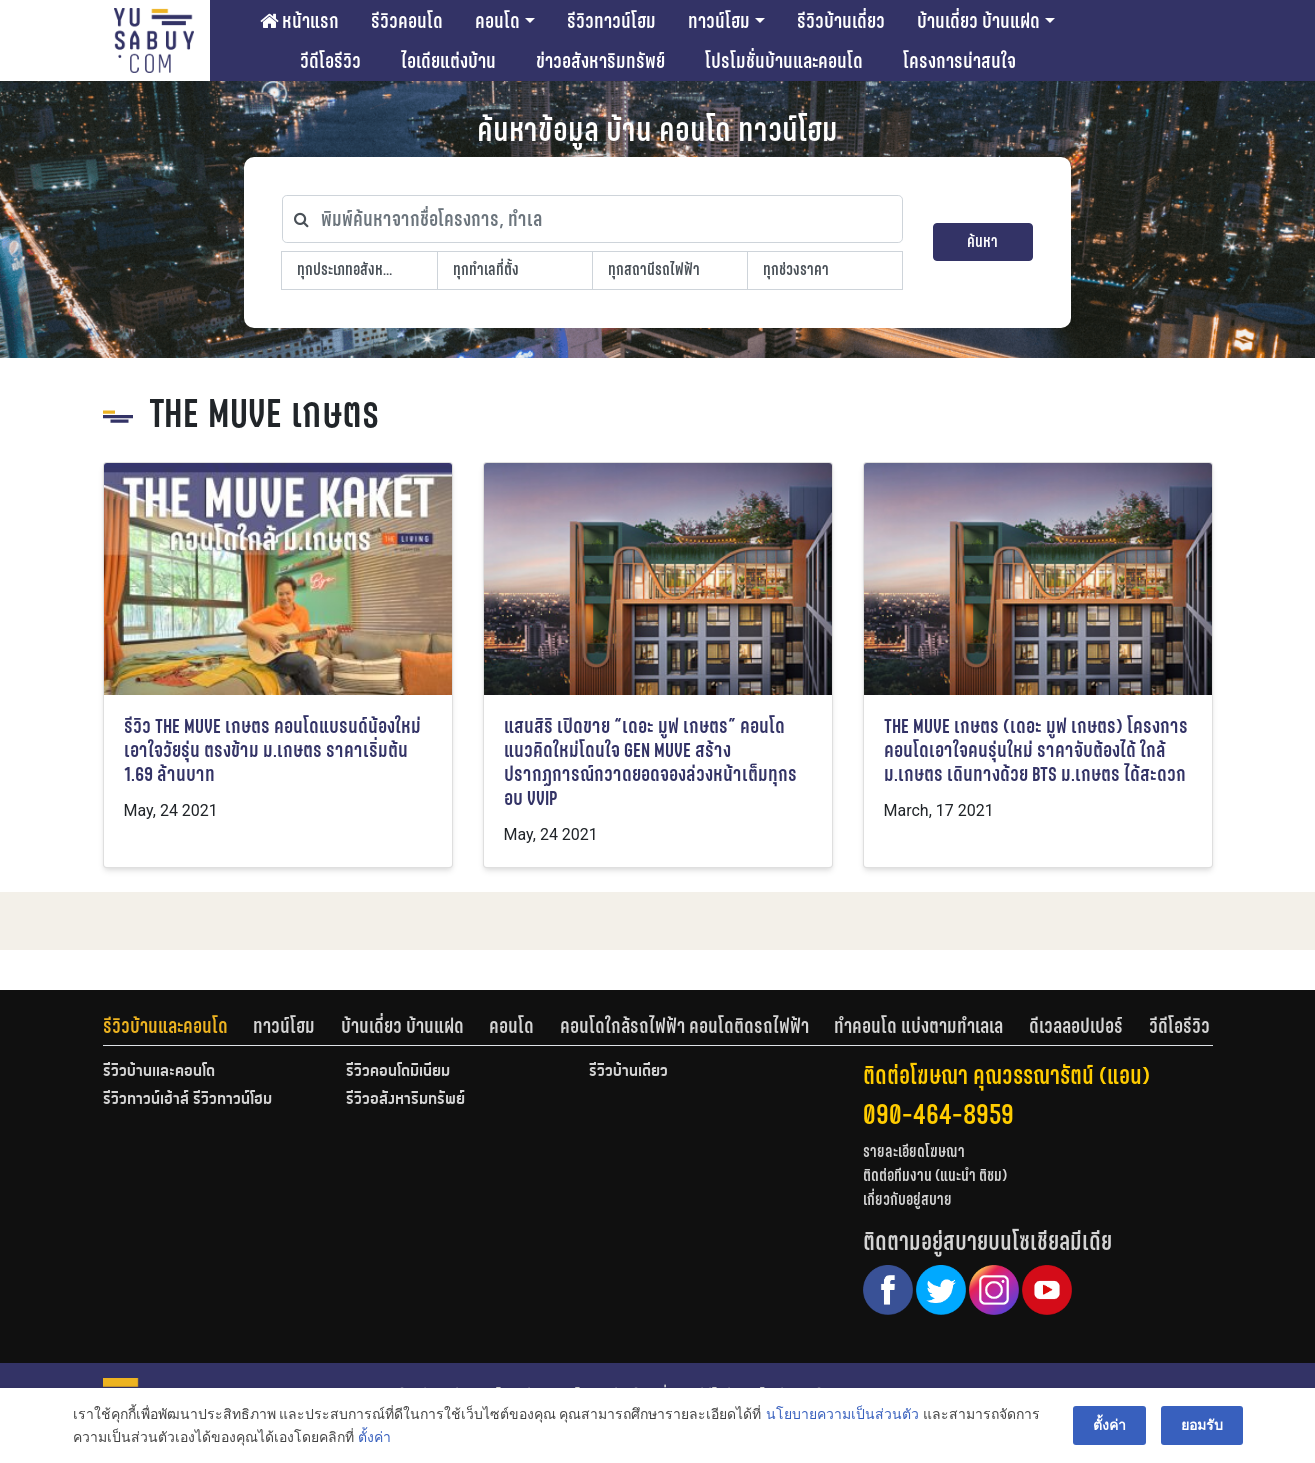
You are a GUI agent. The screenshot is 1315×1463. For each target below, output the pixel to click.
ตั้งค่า (374, 1437)
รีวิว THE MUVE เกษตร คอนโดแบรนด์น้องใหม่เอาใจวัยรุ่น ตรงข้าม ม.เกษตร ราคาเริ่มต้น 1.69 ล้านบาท (272, 750)
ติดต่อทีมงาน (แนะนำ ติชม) (935, 1175)
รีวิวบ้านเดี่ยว (841, 21)
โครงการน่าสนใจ (959, 61)
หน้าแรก (299, 21)
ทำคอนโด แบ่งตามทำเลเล (918, 1026)
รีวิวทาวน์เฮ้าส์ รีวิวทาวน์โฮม (187, 1100)
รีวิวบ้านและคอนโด (165, 1026)
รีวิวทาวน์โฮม (611, 21)
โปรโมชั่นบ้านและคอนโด (784, 61)
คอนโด (497, 21)
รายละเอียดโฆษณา (914, 1151)
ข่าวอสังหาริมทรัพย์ (600, 61)
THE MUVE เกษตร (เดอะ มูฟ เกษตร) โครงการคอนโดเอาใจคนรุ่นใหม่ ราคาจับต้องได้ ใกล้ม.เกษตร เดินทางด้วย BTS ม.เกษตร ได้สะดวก (1036, 750)
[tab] (178, 1026)
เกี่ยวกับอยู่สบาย (907, 1199)
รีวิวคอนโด (407, 21)
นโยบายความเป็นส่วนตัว (842, 1414)
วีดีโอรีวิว (330, 61)
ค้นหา (982, 241)
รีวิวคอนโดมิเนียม (398, 1072)
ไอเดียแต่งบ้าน (448, 61)
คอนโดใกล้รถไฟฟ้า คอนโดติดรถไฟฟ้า (684, 1026)
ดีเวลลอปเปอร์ (1076, 1026)
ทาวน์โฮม (719, 21)
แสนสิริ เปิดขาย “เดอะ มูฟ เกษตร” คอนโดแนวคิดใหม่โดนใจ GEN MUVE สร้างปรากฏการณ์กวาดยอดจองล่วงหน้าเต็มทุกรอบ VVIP (650, 762)
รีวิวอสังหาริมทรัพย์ (405, 1100)
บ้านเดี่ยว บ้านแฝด (978, 21)
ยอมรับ (1202, 1425)
